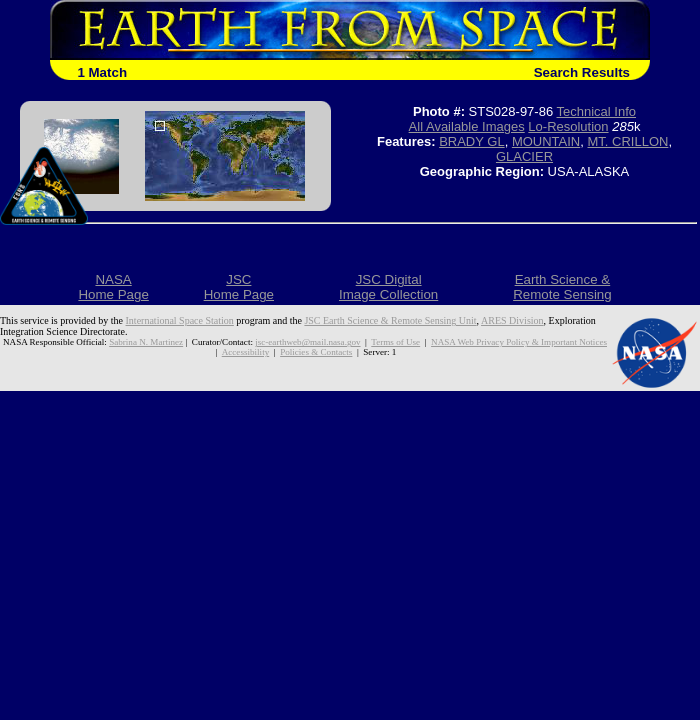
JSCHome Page (239, 287)
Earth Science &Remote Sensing (562, 287)
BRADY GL (472, 141)
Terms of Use (395, 342)
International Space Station (180, 320)
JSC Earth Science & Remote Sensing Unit (390, 320)
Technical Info (597, 111)
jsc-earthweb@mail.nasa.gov (307, 342)
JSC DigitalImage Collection (388, 287)
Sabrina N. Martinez (146, 342)
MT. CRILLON (627, 141)
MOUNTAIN (546, 141)
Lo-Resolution (568, 126)
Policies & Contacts (316, 352)
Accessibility (245, 352)
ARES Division (512, 320)
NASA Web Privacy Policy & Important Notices (519, 342)
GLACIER (524, 156)
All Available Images (467, 126)
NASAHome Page (113, 287)
